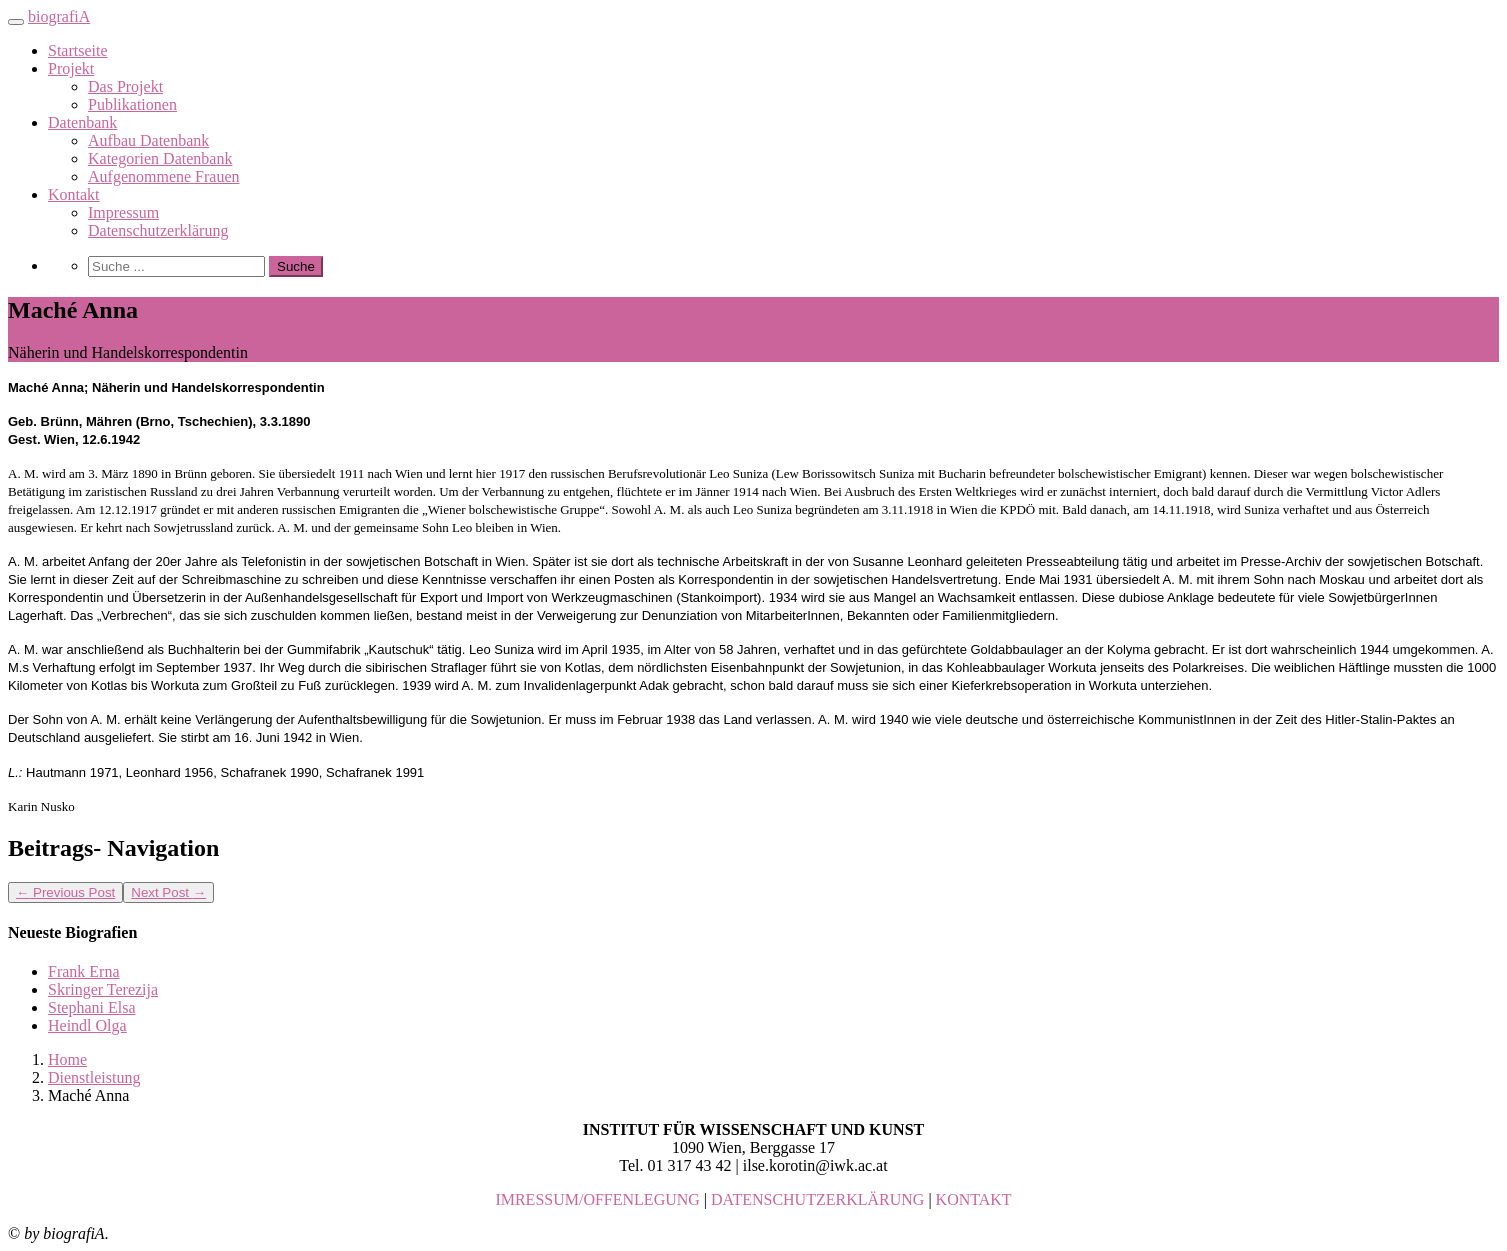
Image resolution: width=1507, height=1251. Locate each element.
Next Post (168, 892)
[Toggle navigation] (16, 22)
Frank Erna (84, 971)
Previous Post (65, 892)
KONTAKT (974, 1199)
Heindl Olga (87, 1025)
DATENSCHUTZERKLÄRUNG (817, 1199)
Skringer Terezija (103, 989)
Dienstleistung (94, 1077)
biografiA (59, 16)
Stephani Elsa (92, 1007)
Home (67, 1059)
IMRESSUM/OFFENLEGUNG (597, 1199)
